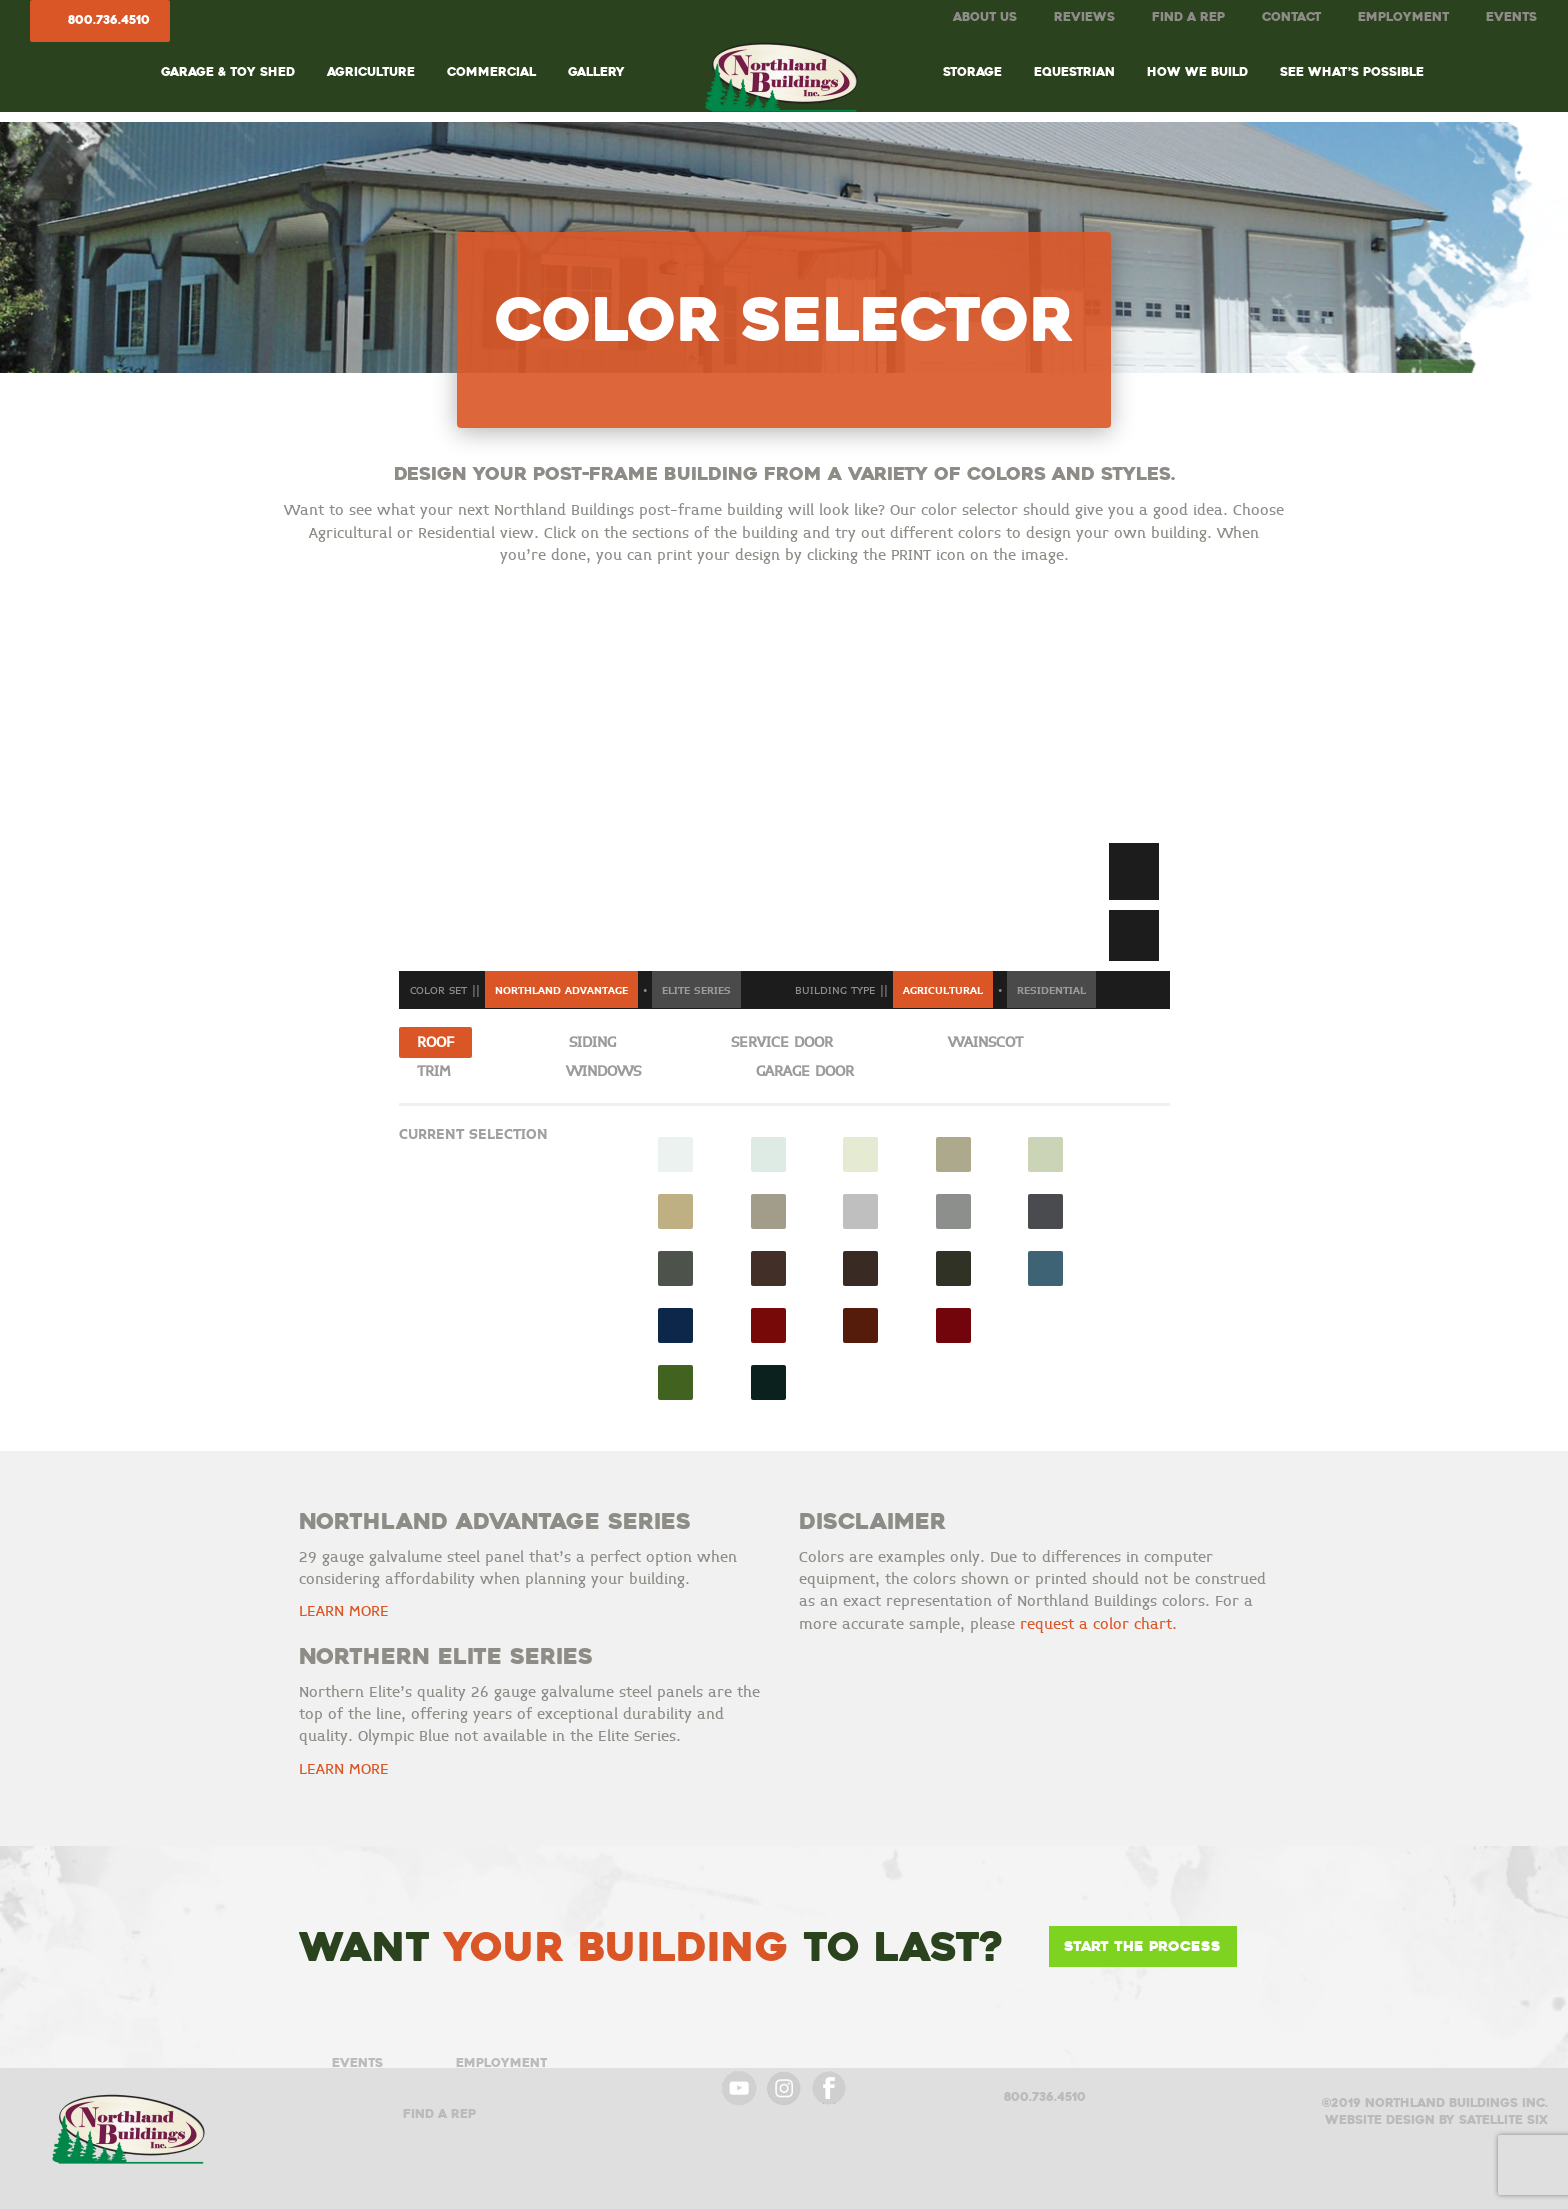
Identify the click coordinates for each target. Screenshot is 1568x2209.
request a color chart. (1098, 1624)
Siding (592, 1042)
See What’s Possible (1352, 71)
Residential (1051, 991)
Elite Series (696, 991)
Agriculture (371, 71)
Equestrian (1074, 71)
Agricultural (943, 991)
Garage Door (805, 1071)
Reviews (1084, 16)
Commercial (491, 71)
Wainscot (985, 1042)
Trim (434, 1071)
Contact (1291, 16)
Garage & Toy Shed (228, 71)
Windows (603, 1071)
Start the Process (1142, 1946)
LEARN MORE (344, 1611)
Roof (435, 1042)
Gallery (596, 71)
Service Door (782, 1042)
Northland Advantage (561, 991)
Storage (972, 71)
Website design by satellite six (1436, 2119)
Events (1511, 16)
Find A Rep (1188, 16)
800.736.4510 (109, 19)
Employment (1403, 16)
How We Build (1197, 71)
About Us (985, 16)
